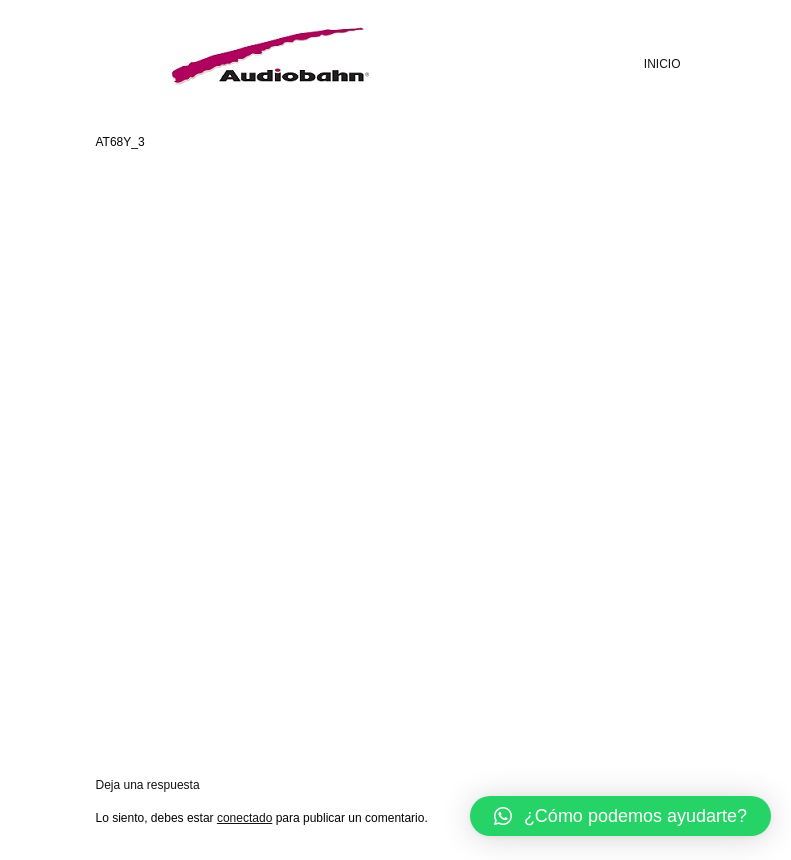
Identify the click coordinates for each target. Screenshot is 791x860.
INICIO (662, 64)
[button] (620, 816)
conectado (244, 818)
